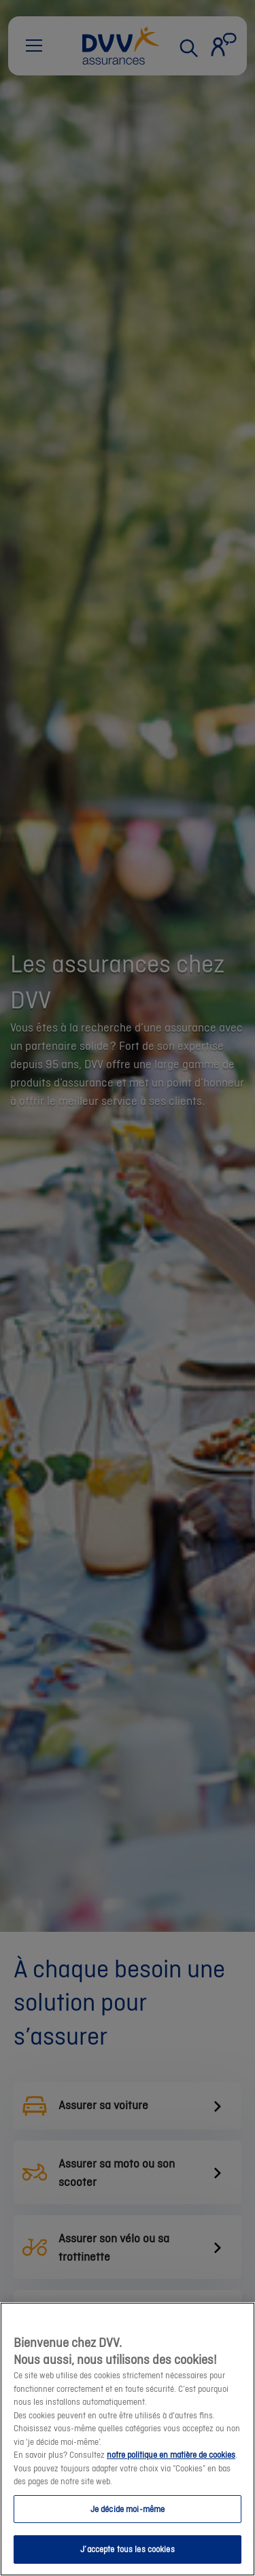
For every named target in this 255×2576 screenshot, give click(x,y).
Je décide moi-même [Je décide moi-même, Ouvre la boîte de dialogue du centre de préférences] (127, 2509)
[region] (127, 2439)
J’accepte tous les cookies (127, 2549)
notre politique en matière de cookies (171, 2454)
